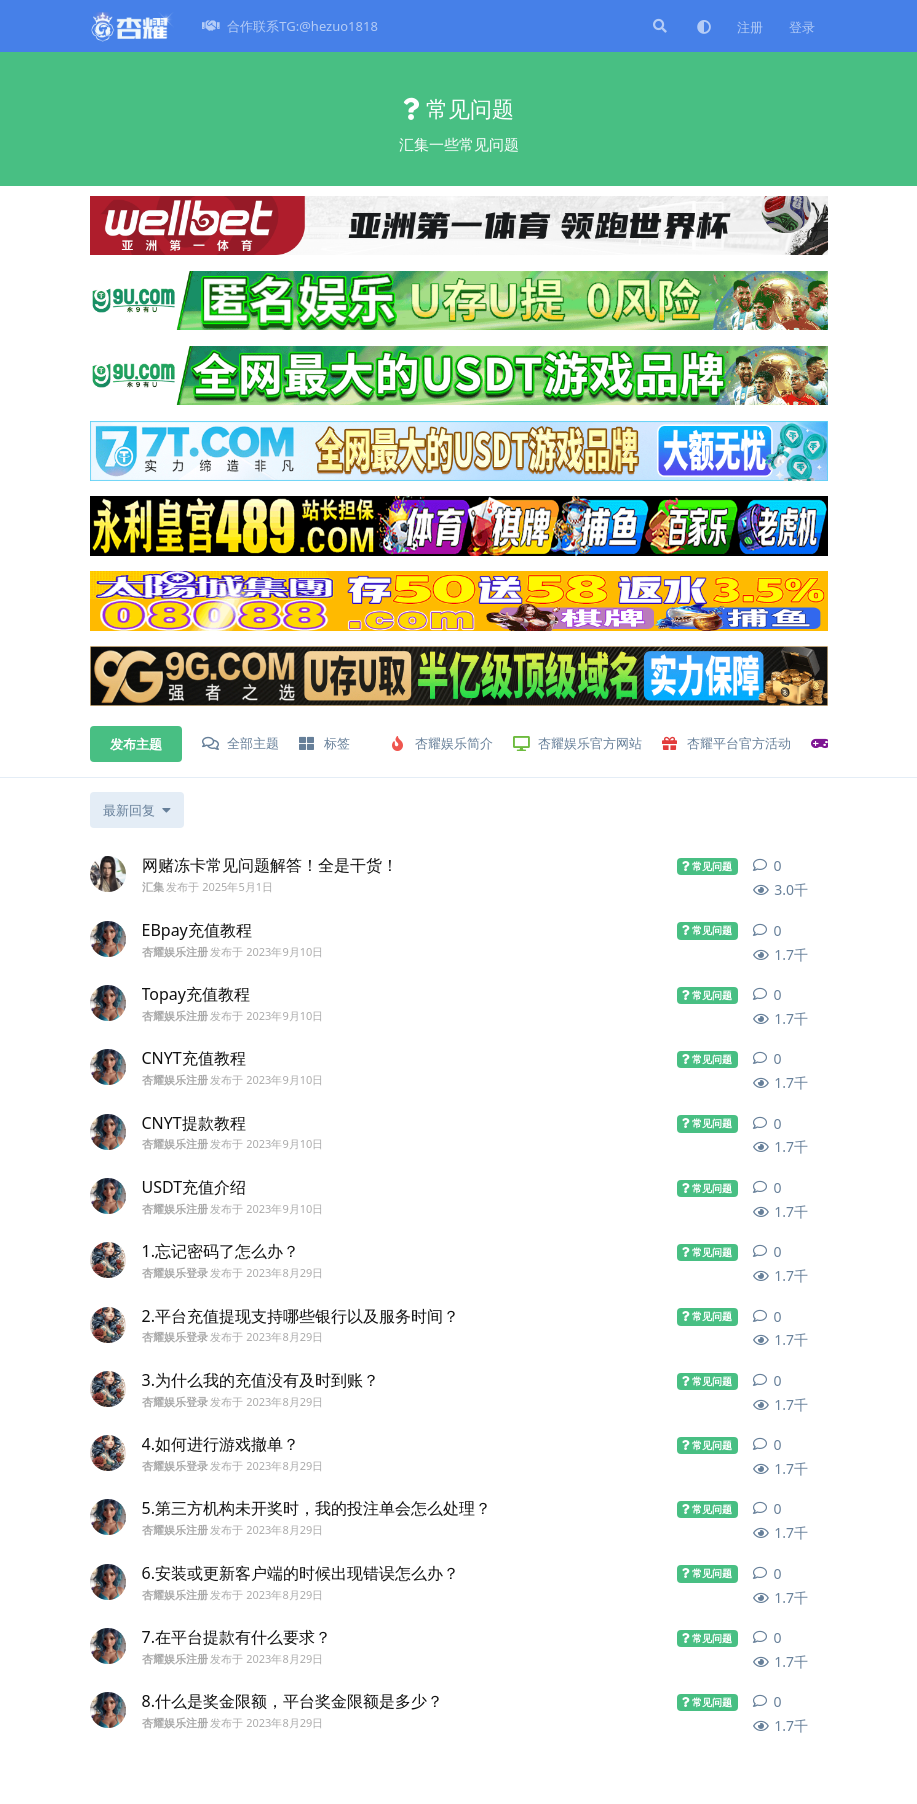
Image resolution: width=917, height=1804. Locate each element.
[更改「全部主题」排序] (137, 810)
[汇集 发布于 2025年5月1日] (108, 874)
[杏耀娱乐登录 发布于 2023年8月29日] (108, 1260)
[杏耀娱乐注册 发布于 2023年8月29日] (108, 1517)
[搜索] (658, 26)
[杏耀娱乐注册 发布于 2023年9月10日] (108, 939)
